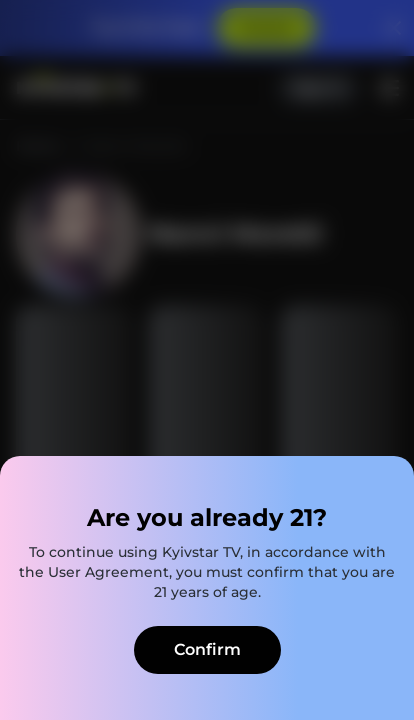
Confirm (207, 649)
